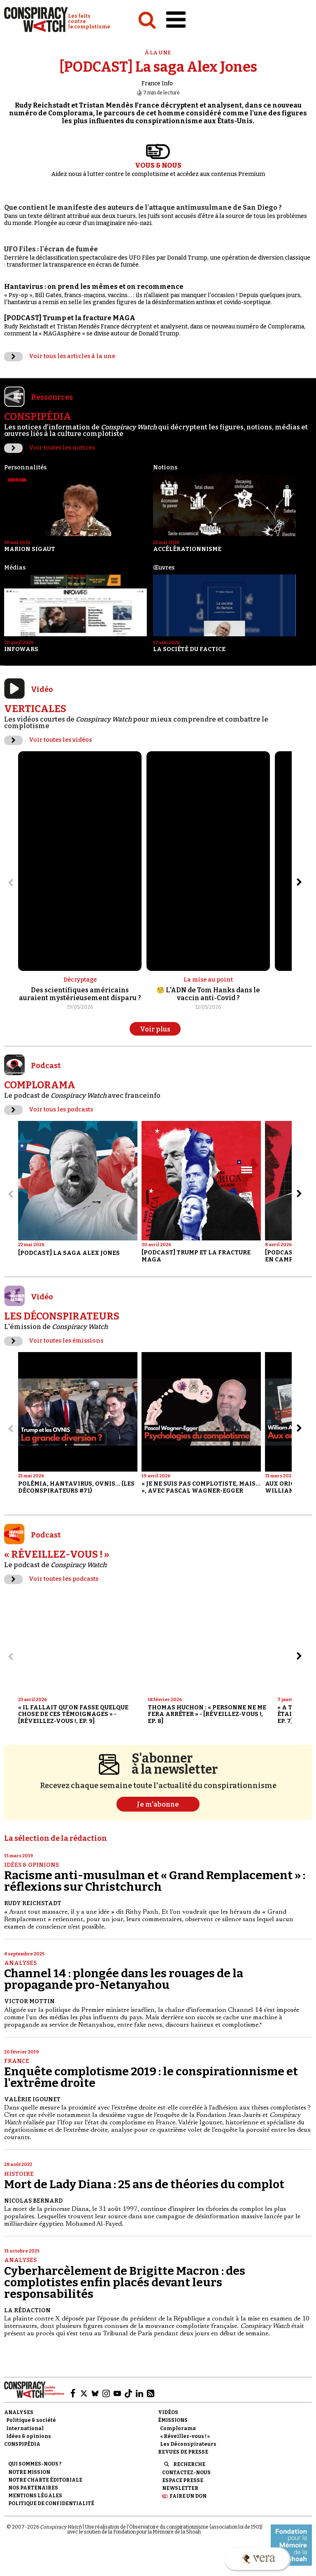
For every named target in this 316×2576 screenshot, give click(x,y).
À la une (158, 52)
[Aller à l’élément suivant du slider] (299, 882)
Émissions (173, 2420)
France (16, 2061)
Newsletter (180, 2488)
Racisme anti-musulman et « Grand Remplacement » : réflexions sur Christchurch (154, 1881)
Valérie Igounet (32, 2099)
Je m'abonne (158, 1804)
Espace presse (182, 2480)
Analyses (20, 1963)
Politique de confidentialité (51, 2503)
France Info (157, 83)
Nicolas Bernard (33, 2200)
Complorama (178, 2428)
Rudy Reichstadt (32, 1903)
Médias (15, 567)
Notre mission (29, 2472)
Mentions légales (35, 2496)
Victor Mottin (29, 2001)
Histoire (19, 2174)
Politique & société (31, 2420)
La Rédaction (27, 2310)
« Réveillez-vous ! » (185, 2436)
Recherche (189, 2464)
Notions (165, 467)
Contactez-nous (186, 2472)
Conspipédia (22, 2444)
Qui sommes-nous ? (34, 2464)
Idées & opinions (31, 1864)
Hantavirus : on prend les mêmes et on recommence (94, 287)
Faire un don (188, 2496)
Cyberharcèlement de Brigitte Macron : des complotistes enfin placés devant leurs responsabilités (124, 2282)
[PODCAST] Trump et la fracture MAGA (69, 318)
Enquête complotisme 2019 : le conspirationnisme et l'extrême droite (151, 2077)
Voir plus (155, 1029)
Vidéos (168, 2412)
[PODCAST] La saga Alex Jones (158, 67)
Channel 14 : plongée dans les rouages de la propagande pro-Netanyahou (123, 1979)
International (25, 2428)
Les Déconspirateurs (188, 2444)
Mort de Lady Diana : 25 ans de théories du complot (144, 2184)
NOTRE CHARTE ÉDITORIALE (45, 2480)
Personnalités (25, 467)
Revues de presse (183, 2452)
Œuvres (163, 567)
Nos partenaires (33, 2488)
